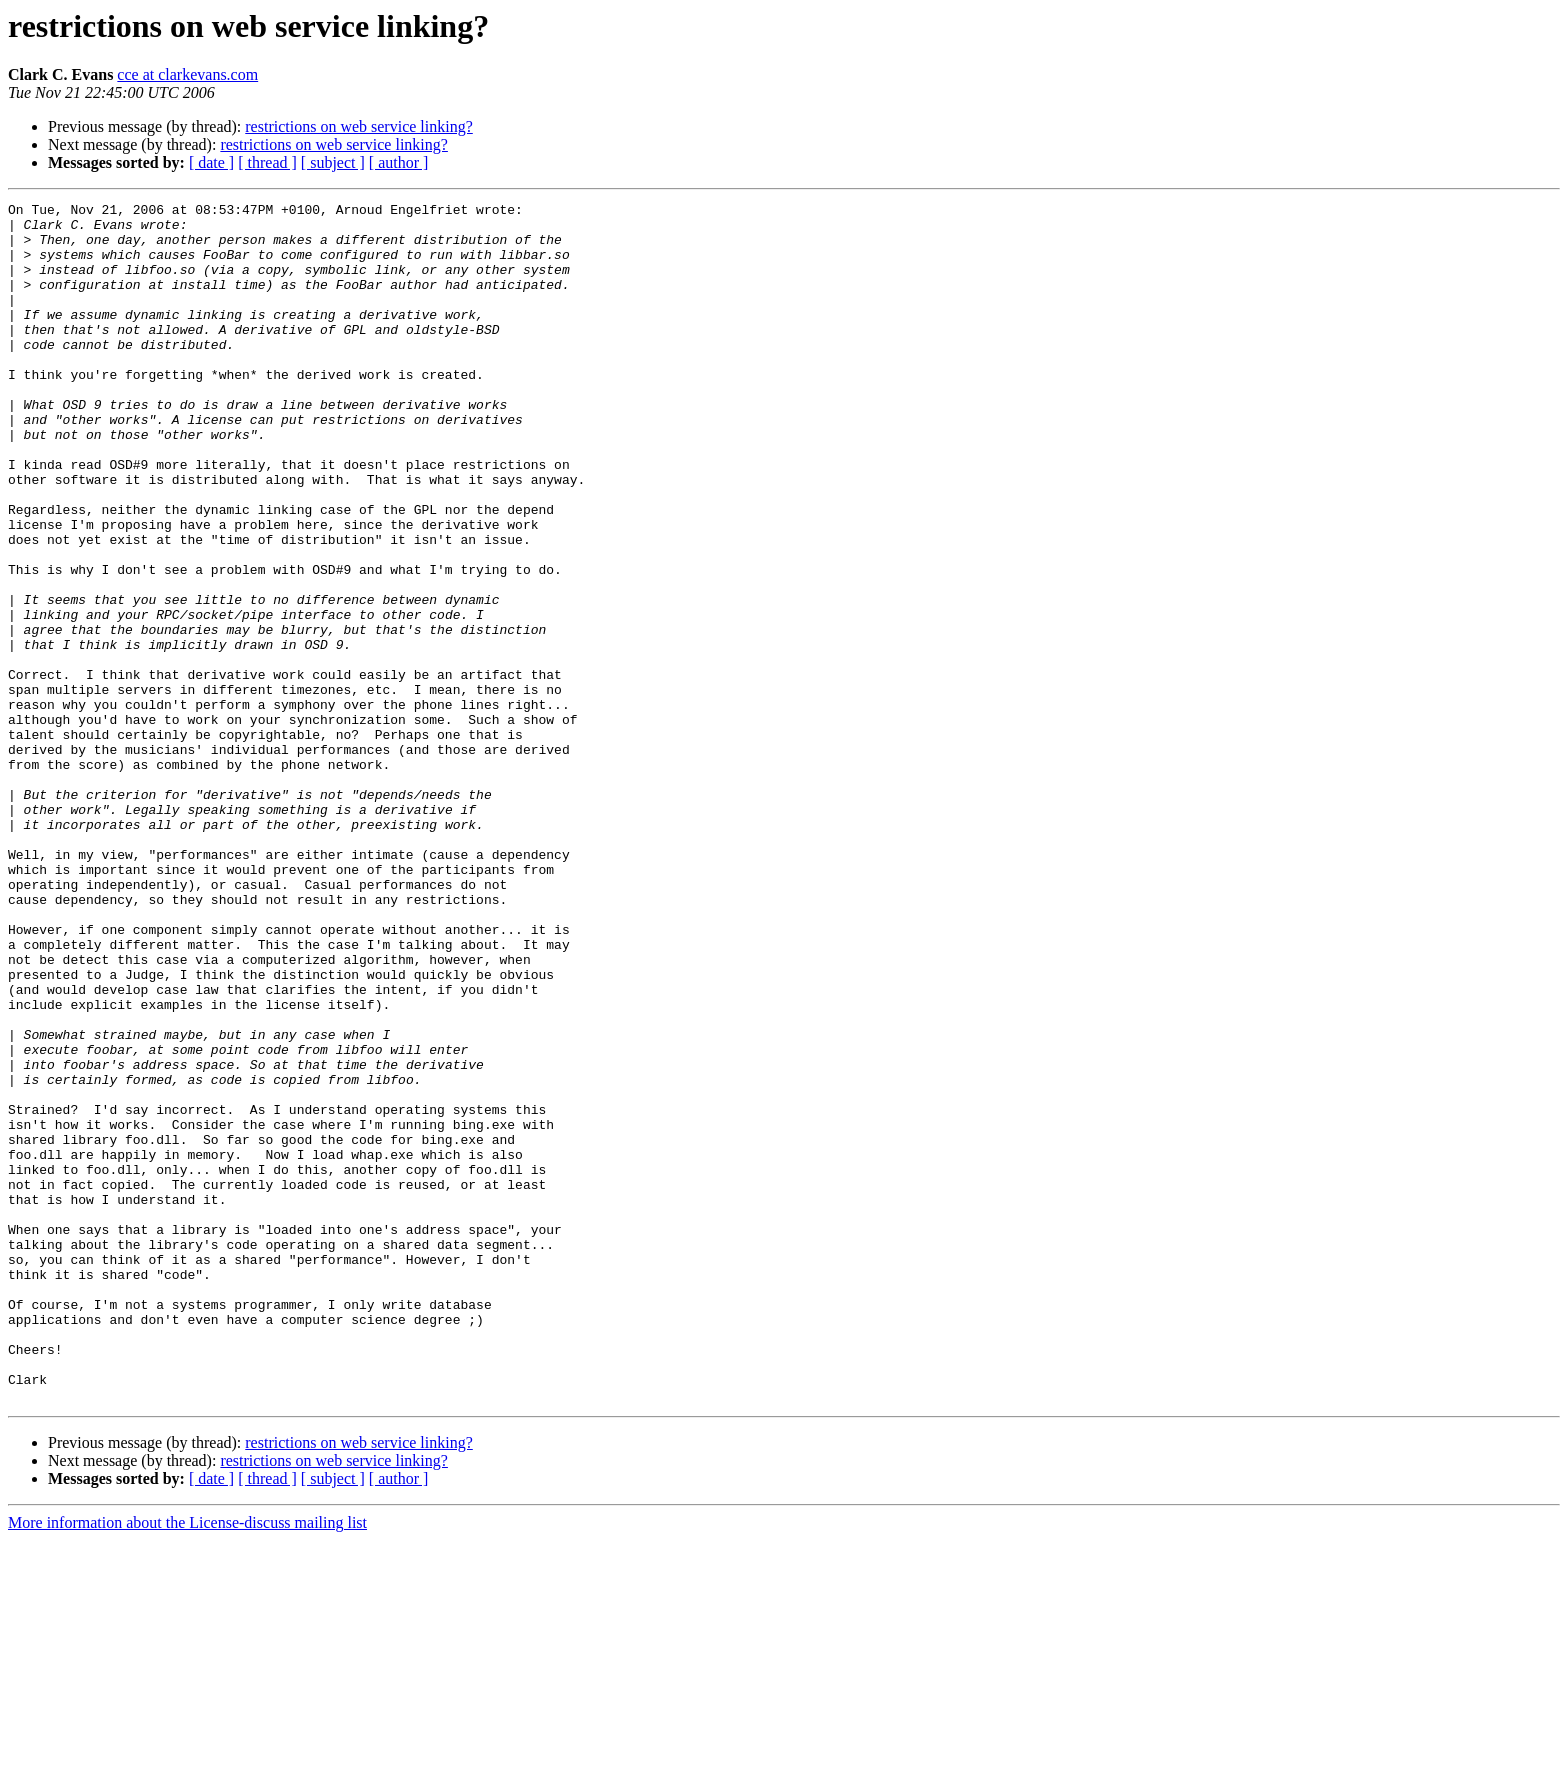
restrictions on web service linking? (359, 126)
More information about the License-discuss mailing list (187, 1762)
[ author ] (399, 162)
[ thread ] (267, 162)
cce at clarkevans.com (187, 74)
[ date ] (211, 162)
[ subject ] (333, 162)
